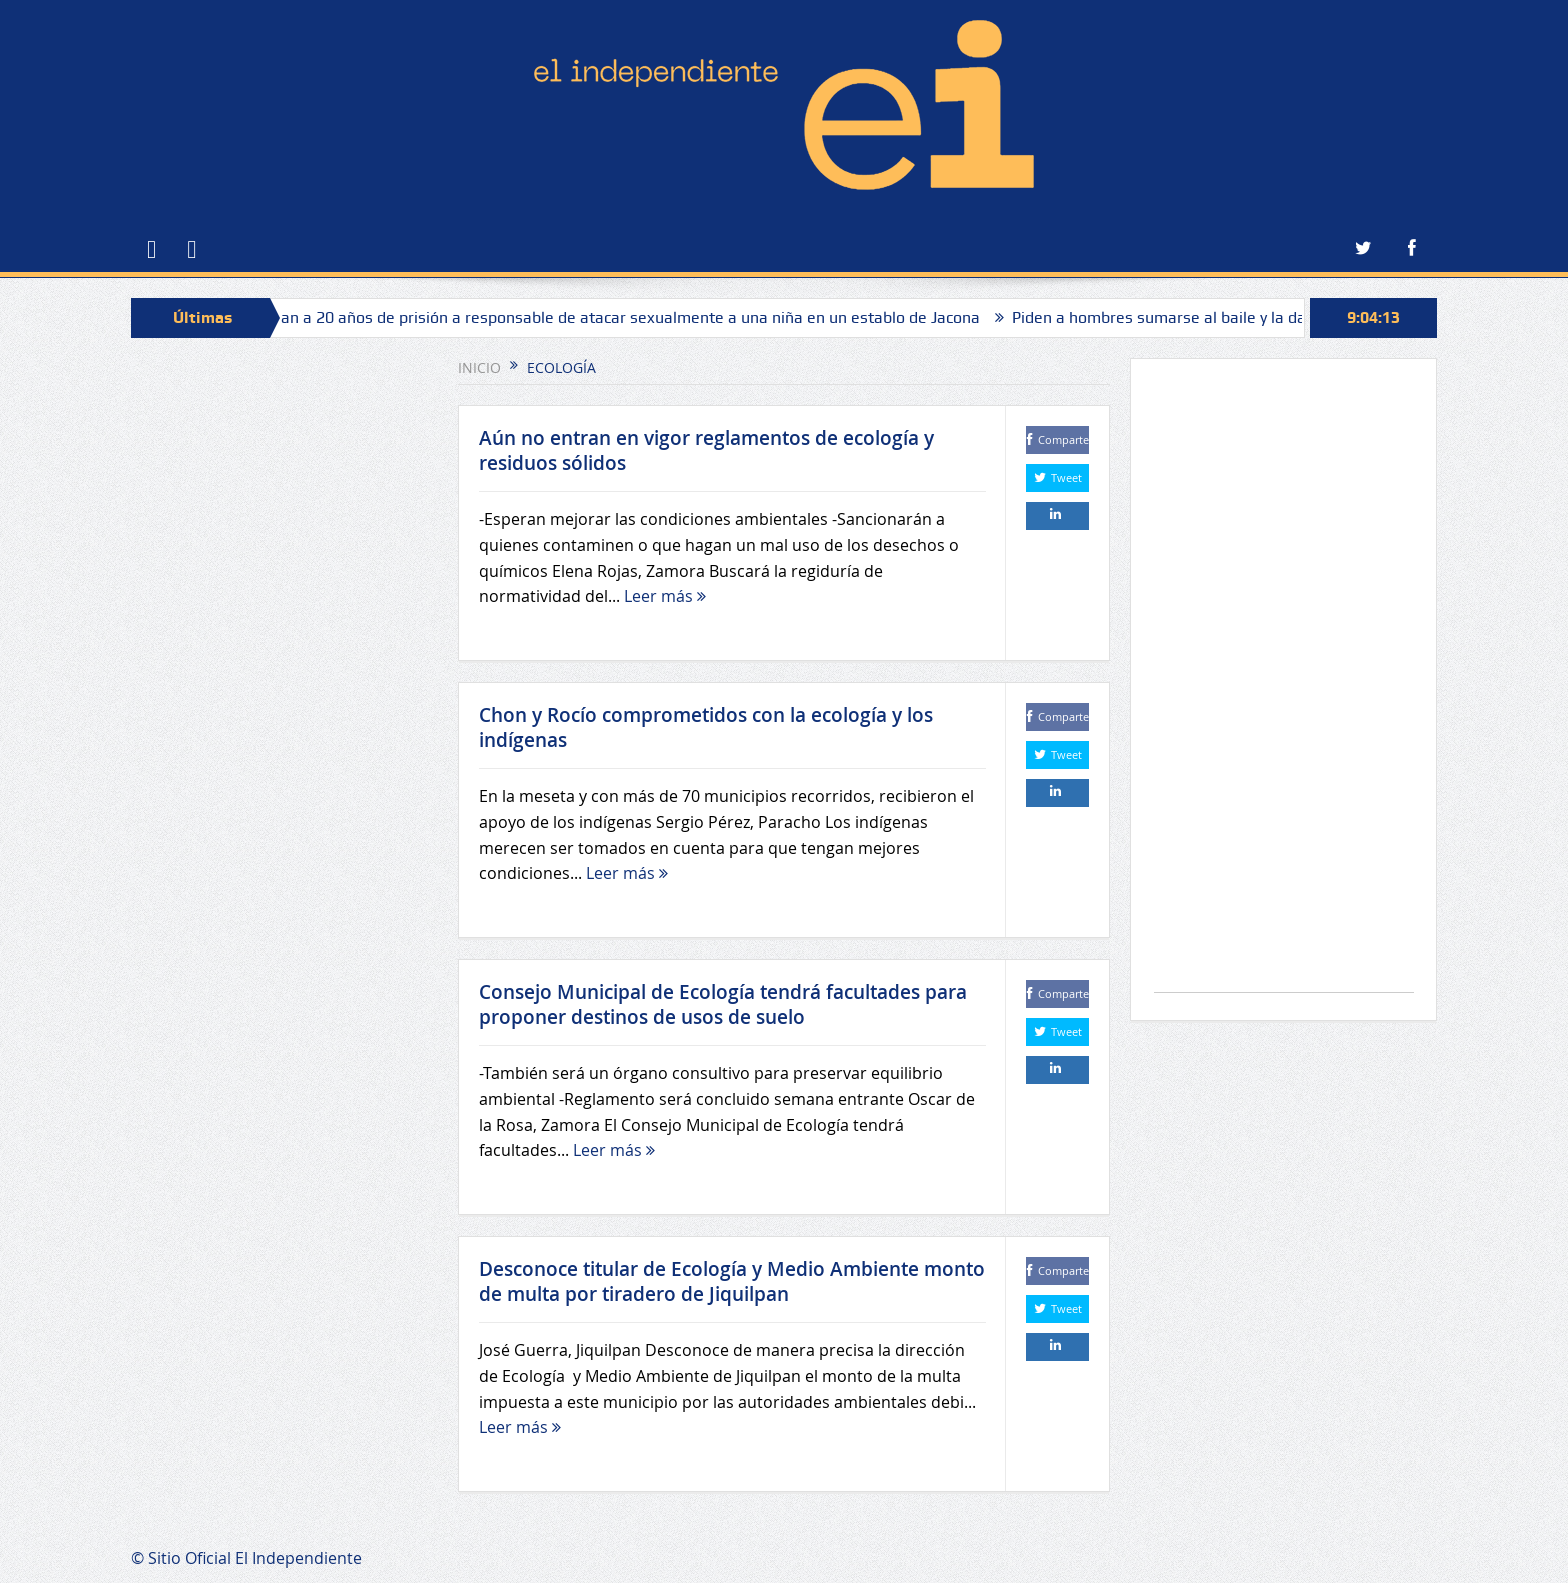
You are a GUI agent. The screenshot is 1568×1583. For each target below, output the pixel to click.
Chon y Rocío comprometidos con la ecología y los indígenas (706, 727)
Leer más (665, 596)
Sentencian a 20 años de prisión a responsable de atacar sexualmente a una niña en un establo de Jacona (607, 317)
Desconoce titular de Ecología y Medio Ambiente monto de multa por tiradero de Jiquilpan (732, 1281)
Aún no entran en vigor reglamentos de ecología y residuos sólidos (706, 450)
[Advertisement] (1284, 685)
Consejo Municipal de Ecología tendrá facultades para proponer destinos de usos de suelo (723, 1004)
